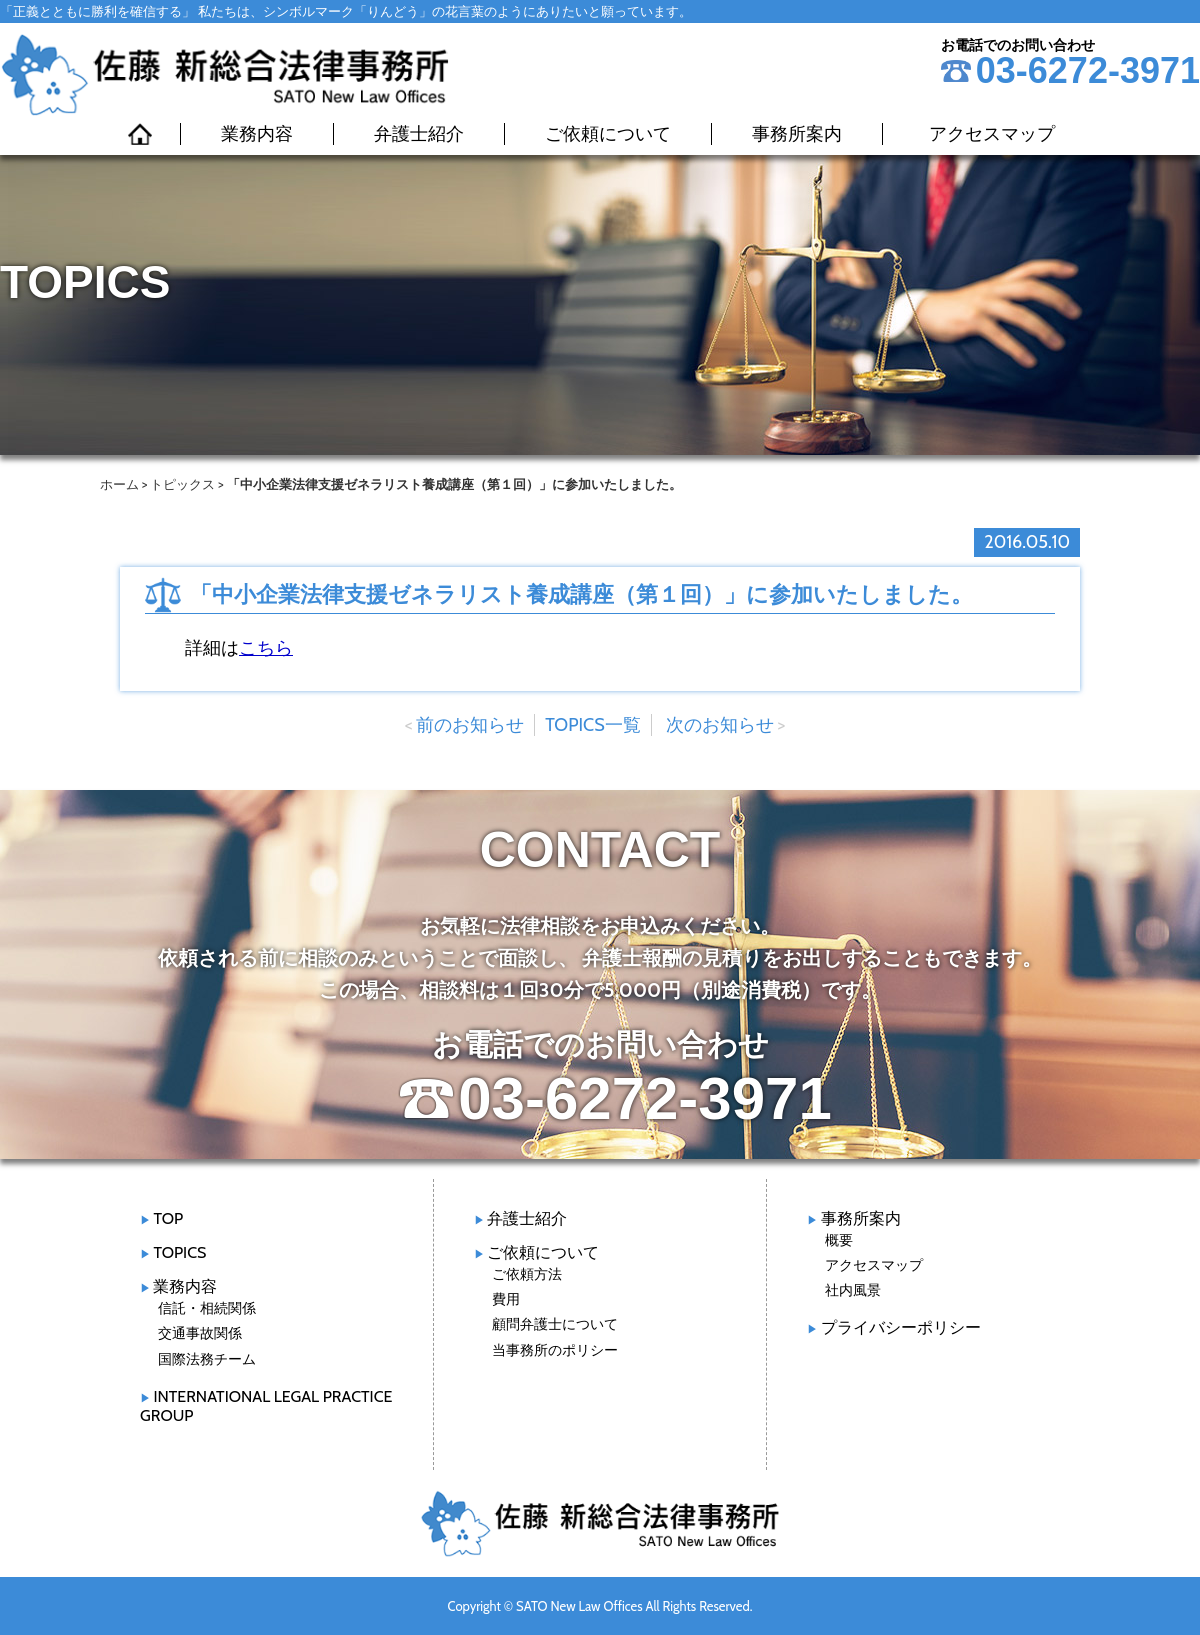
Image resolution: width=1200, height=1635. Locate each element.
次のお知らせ (720, 725)
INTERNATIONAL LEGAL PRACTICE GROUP (266, 1406)
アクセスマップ (992, 134)
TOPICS (179, 1252)
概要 (839, 1240)
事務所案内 (797, 134)
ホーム (119, 484)
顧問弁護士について (555, 1324)
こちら (266, 648)
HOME (140, 134)
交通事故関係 (200, 1333)
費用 (506, 1299)
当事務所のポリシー (555, 1350)
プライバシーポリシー (901, 1327)
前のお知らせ (470, 725)
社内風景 (853, 1290)
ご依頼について (608, 134)
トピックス (182, 484)
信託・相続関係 (207, 1308)
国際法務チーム (207, 1359)
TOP (168, 1218)
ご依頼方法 (527, 1274)
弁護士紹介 (419, 134)
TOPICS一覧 (593, 725)
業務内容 (257, 134)
